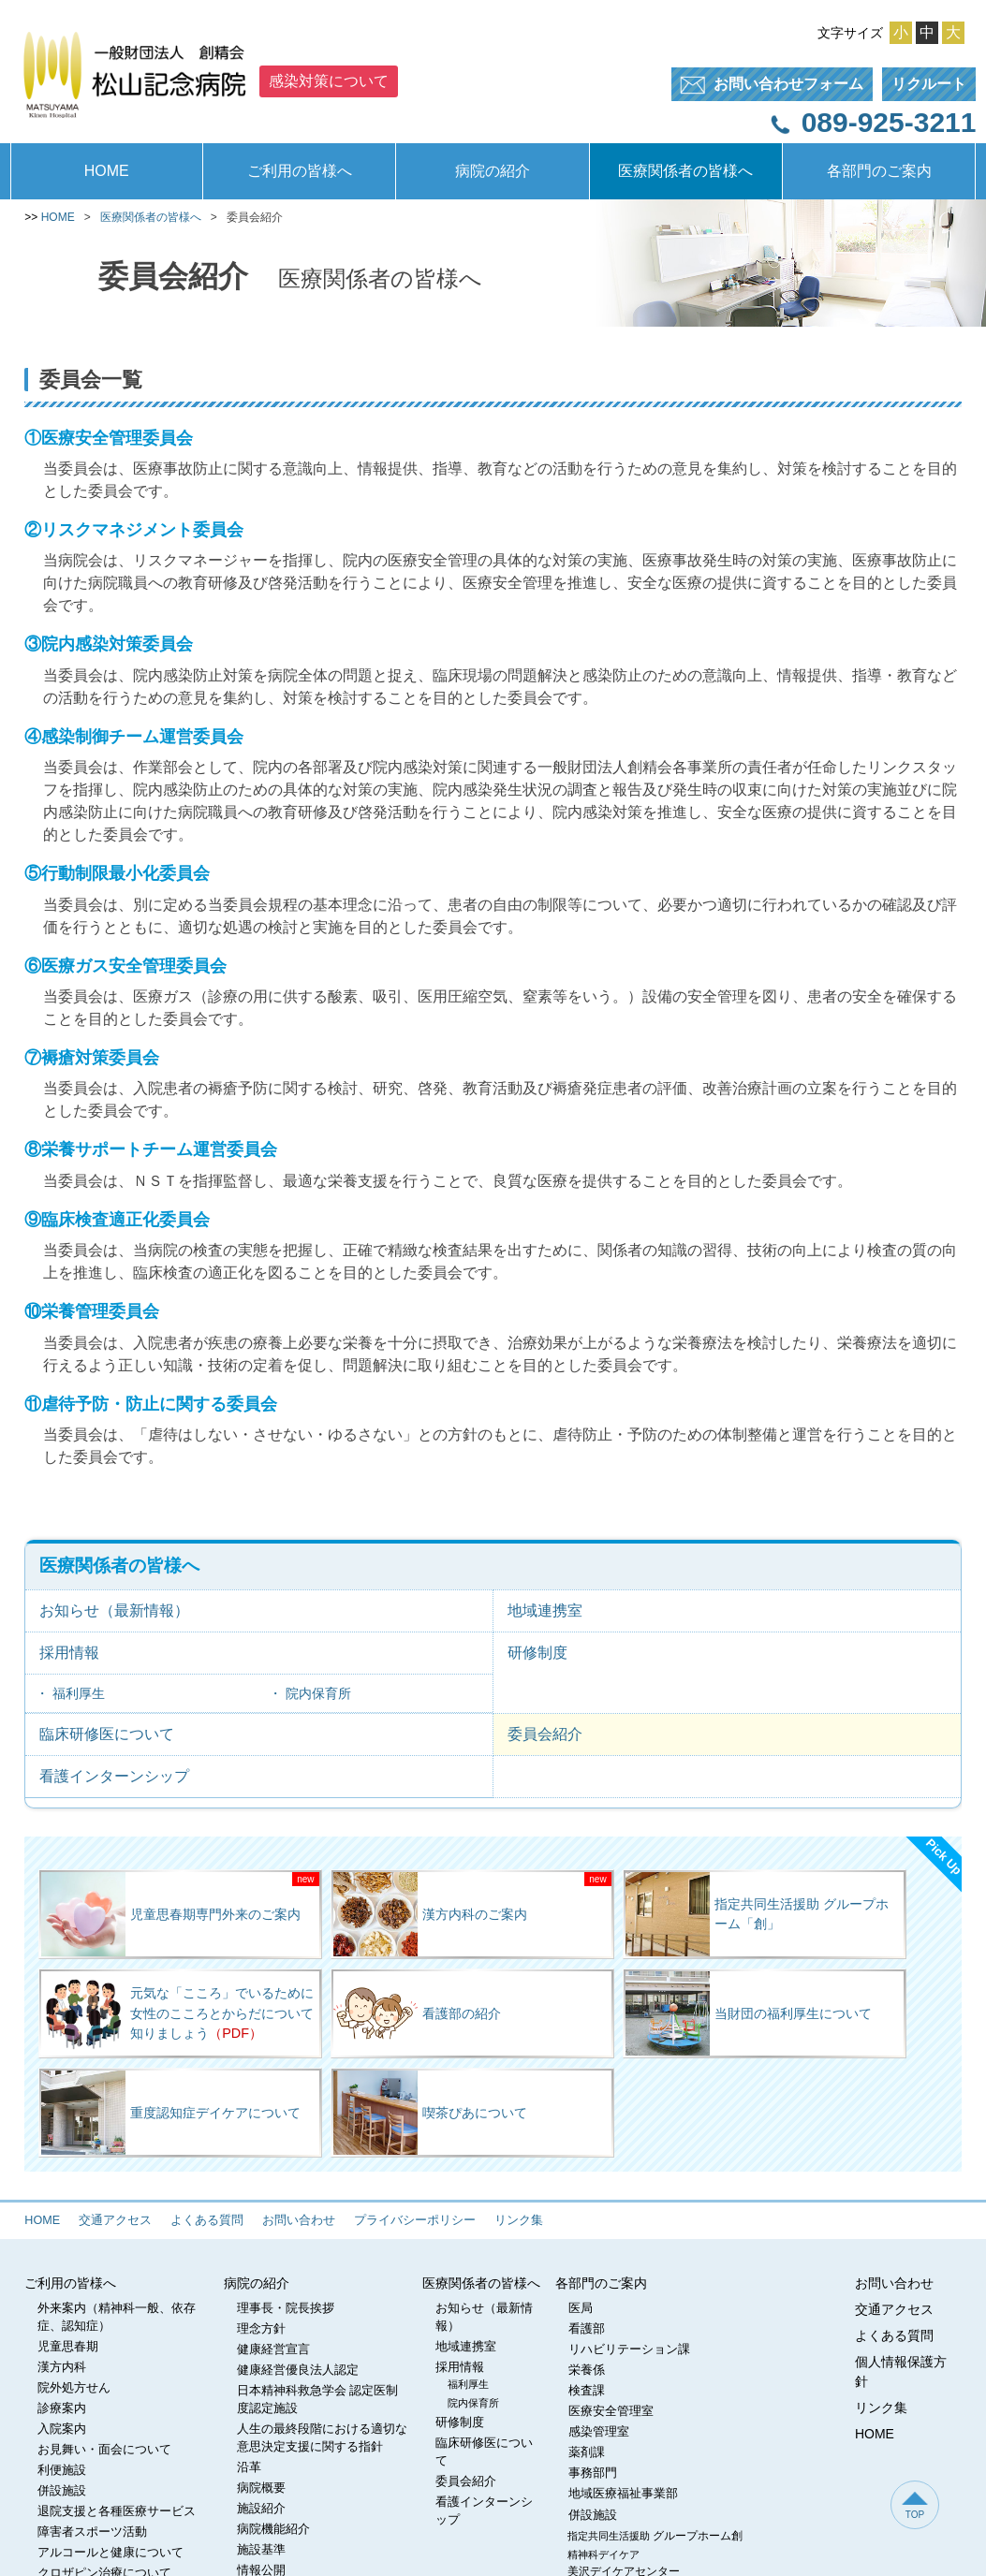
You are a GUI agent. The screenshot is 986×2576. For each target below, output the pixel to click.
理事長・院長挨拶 (285, 2308)
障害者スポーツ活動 (92, 2532)
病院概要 (261, 2488)
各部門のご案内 (879, 171)
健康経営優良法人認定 (298, 2370)
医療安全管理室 (611, 2411)
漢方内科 (61, 2367)
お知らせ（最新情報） (114, 1610)
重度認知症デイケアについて (171, 2113)
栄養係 (586, 2370)
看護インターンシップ (114, 1776)
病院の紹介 (492, 171)
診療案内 (61, 2408)
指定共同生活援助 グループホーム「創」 (757, 1914)
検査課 (586, 2390)
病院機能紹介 (273, 2529)
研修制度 (537, 1653)
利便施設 (61, 2470)
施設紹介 (261, 2508)
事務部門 (592, 2473)
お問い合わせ (298, 2220)
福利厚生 (78, 1693)
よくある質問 (206, 2220)
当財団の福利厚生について (748, 2013)
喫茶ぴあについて (430, 2113)
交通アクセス (115, 2220)
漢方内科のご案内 (430, 1914)
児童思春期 (67, 2346)
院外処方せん (73, 2387)
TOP (915, 2505)
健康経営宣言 (273, 2349)
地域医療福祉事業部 (623, 2493)
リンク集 (518, 2220)
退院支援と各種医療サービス (116, 2511)
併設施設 (61, 2490)
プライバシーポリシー (415, 2220)
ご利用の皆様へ (299, 171)
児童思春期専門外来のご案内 (171, 1914)
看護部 (586, 2328)
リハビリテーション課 (629, 2349)
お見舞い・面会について (104, 2449)
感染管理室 (598, 2431)
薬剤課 (586, 2452)
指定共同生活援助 (655, 2535)
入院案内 (61, 2429)
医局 (580, 2308)
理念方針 (261, 2328)
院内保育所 (318, 1693)
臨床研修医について (106, 1734)
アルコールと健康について (110, 2552)
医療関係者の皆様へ (685, 171)
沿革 (249, 2467)
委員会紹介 (545, 1734)
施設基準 (261, 2549)
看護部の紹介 (417, 2013)
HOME (106, 171)
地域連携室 (545, 1610)
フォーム (767, 85)
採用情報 (69, 1653)
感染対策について (329, 81)
